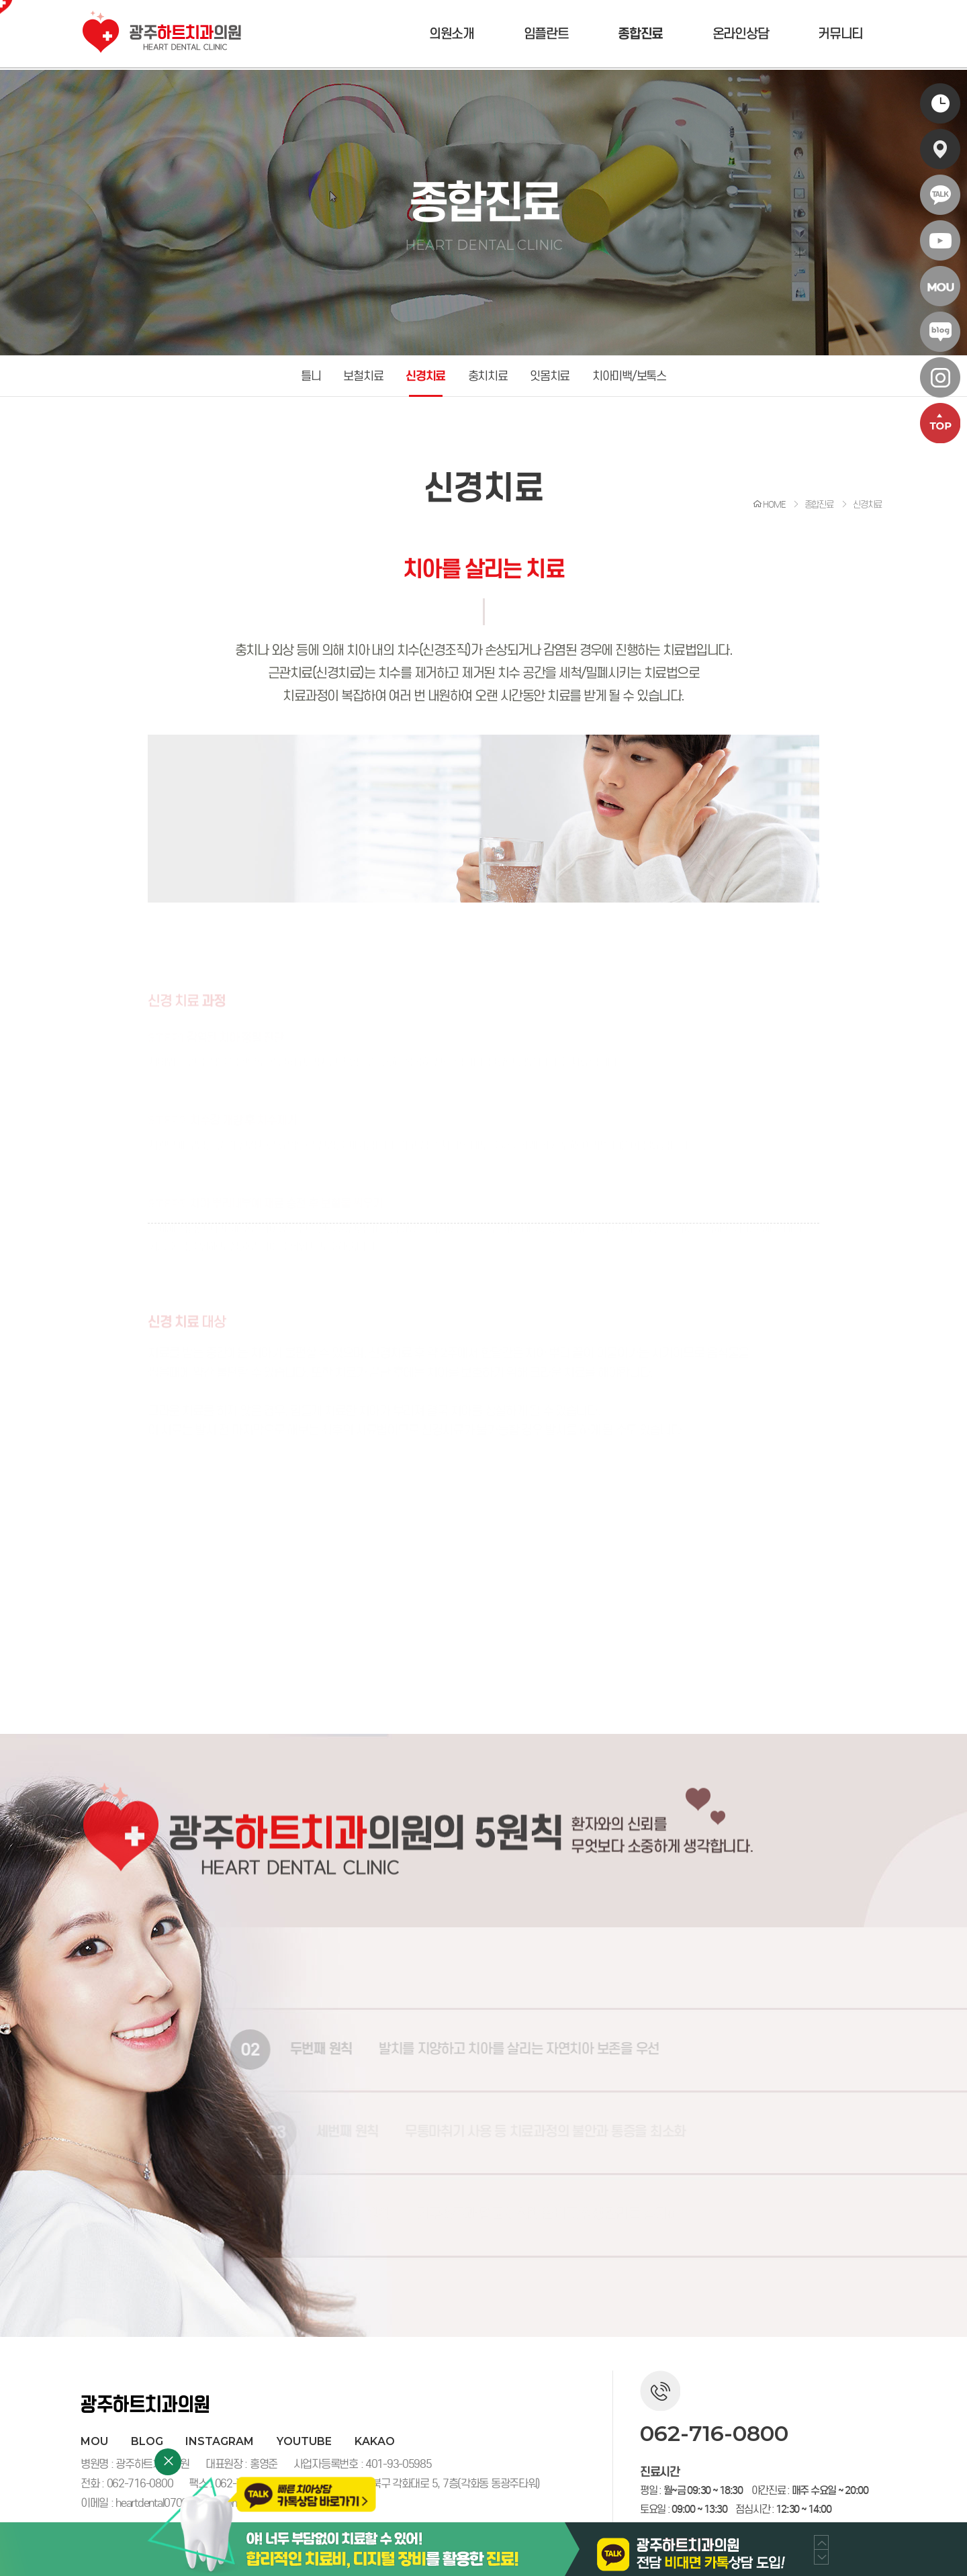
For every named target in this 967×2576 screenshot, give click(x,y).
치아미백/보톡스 (629, 376)
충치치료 (488, 376)
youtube (304, 2441)
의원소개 (451, 34)
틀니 (310, 376)
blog (147, 2441)
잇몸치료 (549, 376)
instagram (219, 2441)
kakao (375, 2441)
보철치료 (363, 376)
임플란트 (546, 34)
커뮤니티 (840, 34)
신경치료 (425, 375)
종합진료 (640, 33)
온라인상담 (740, 34)
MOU (94, 2441)
